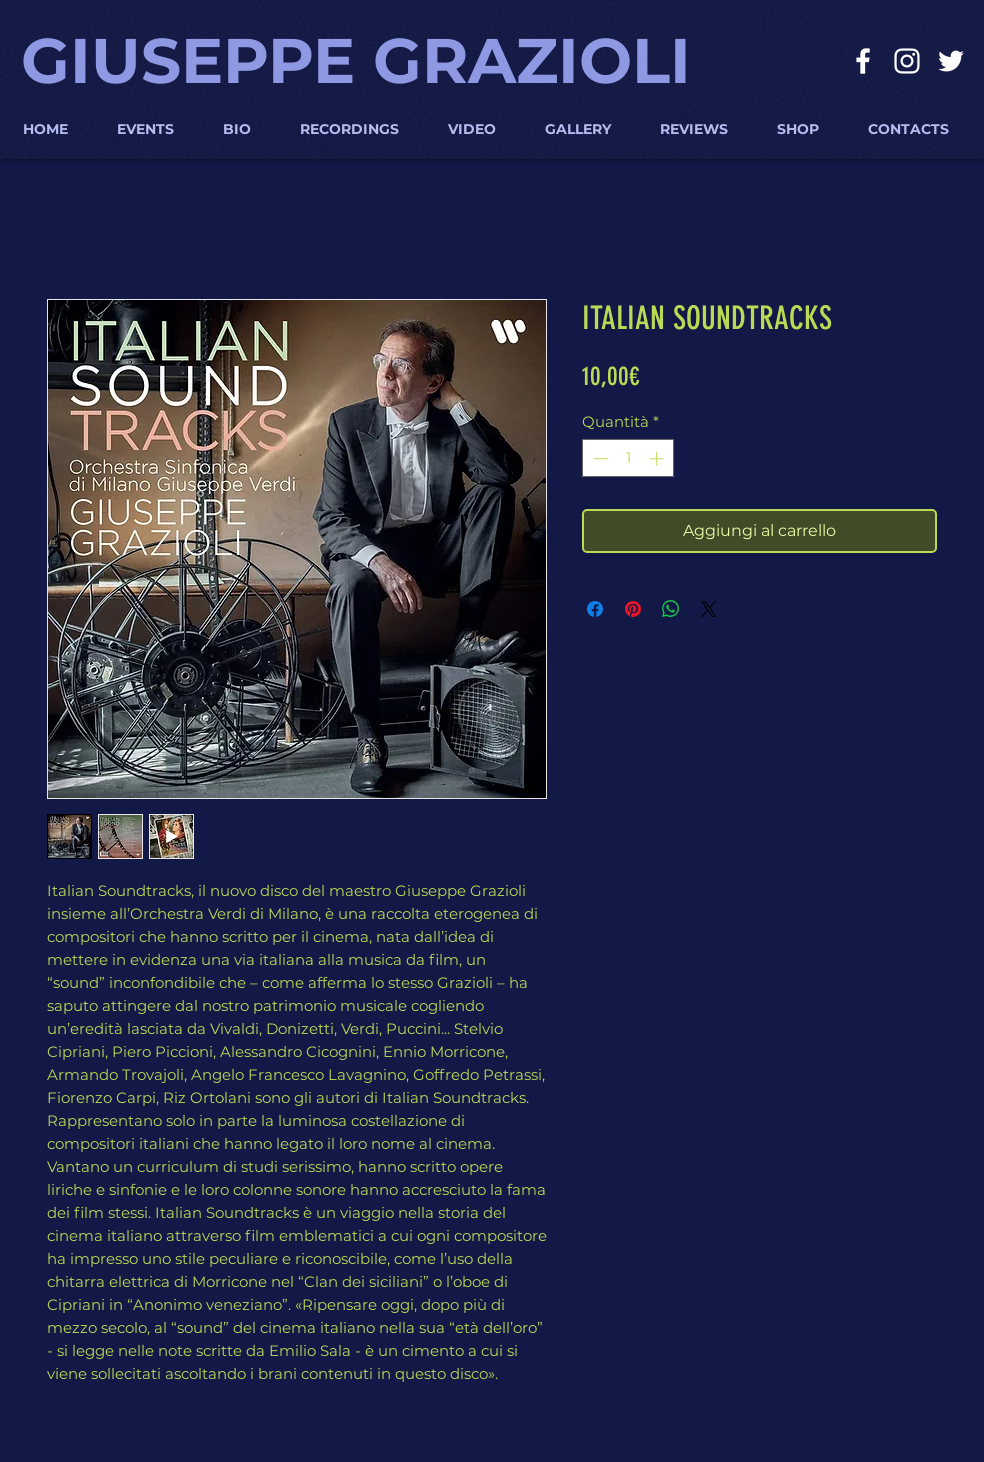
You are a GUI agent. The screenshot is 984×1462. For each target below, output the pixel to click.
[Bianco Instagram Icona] (907, 61)
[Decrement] (598, 458)
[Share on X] (709, 609)
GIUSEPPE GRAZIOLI (356, 60)
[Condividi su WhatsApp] (671, 609)
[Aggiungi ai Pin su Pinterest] (633, 609)
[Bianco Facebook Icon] (863, 61)
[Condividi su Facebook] (595, 609)
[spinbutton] (628, 458)
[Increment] (658, 458)
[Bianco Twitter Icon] (951, 61)
